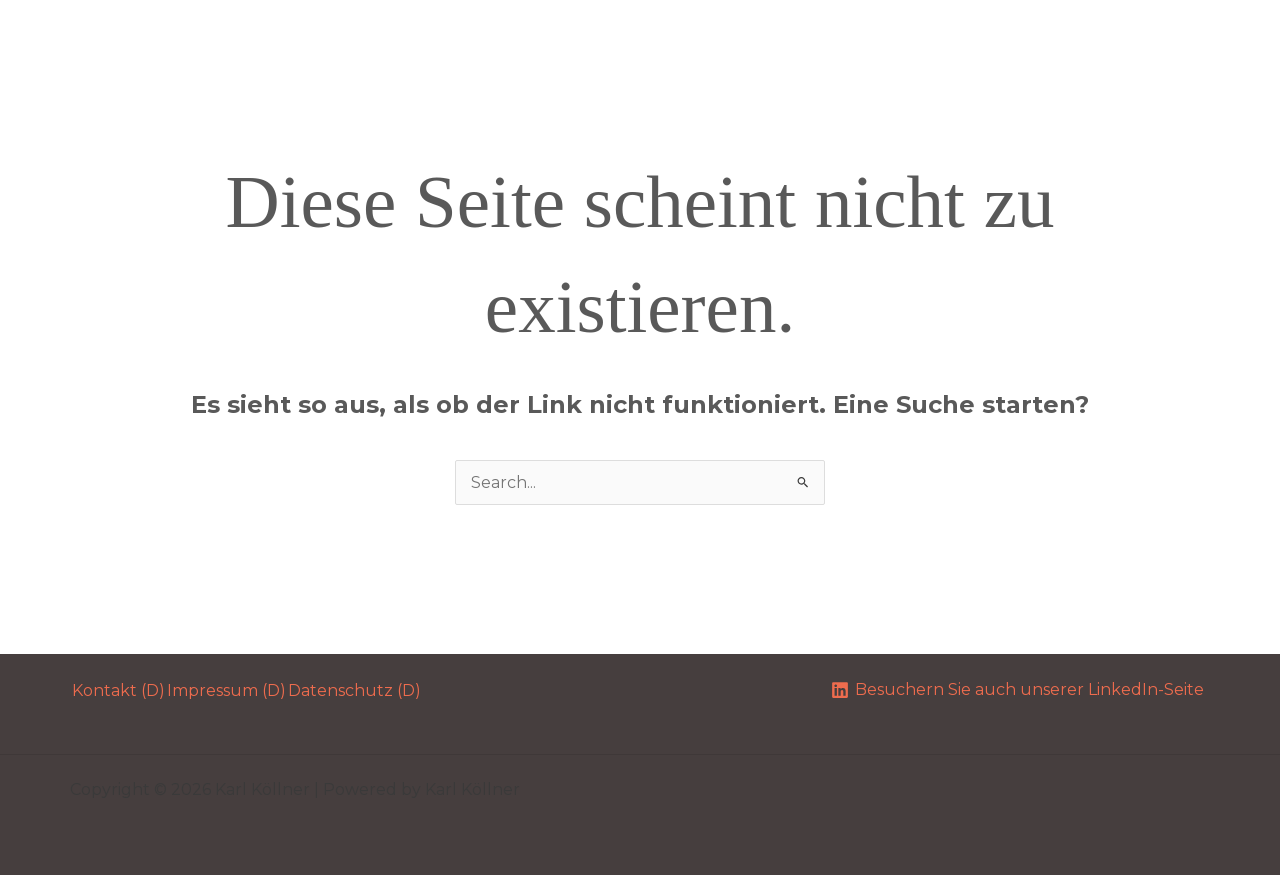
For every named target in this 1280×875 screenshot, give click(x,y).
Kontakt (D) (118, 690)
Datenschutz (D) (354, 690)
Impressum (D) (226, 690)
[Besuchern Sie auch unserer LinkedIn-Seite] (1017, 690)
